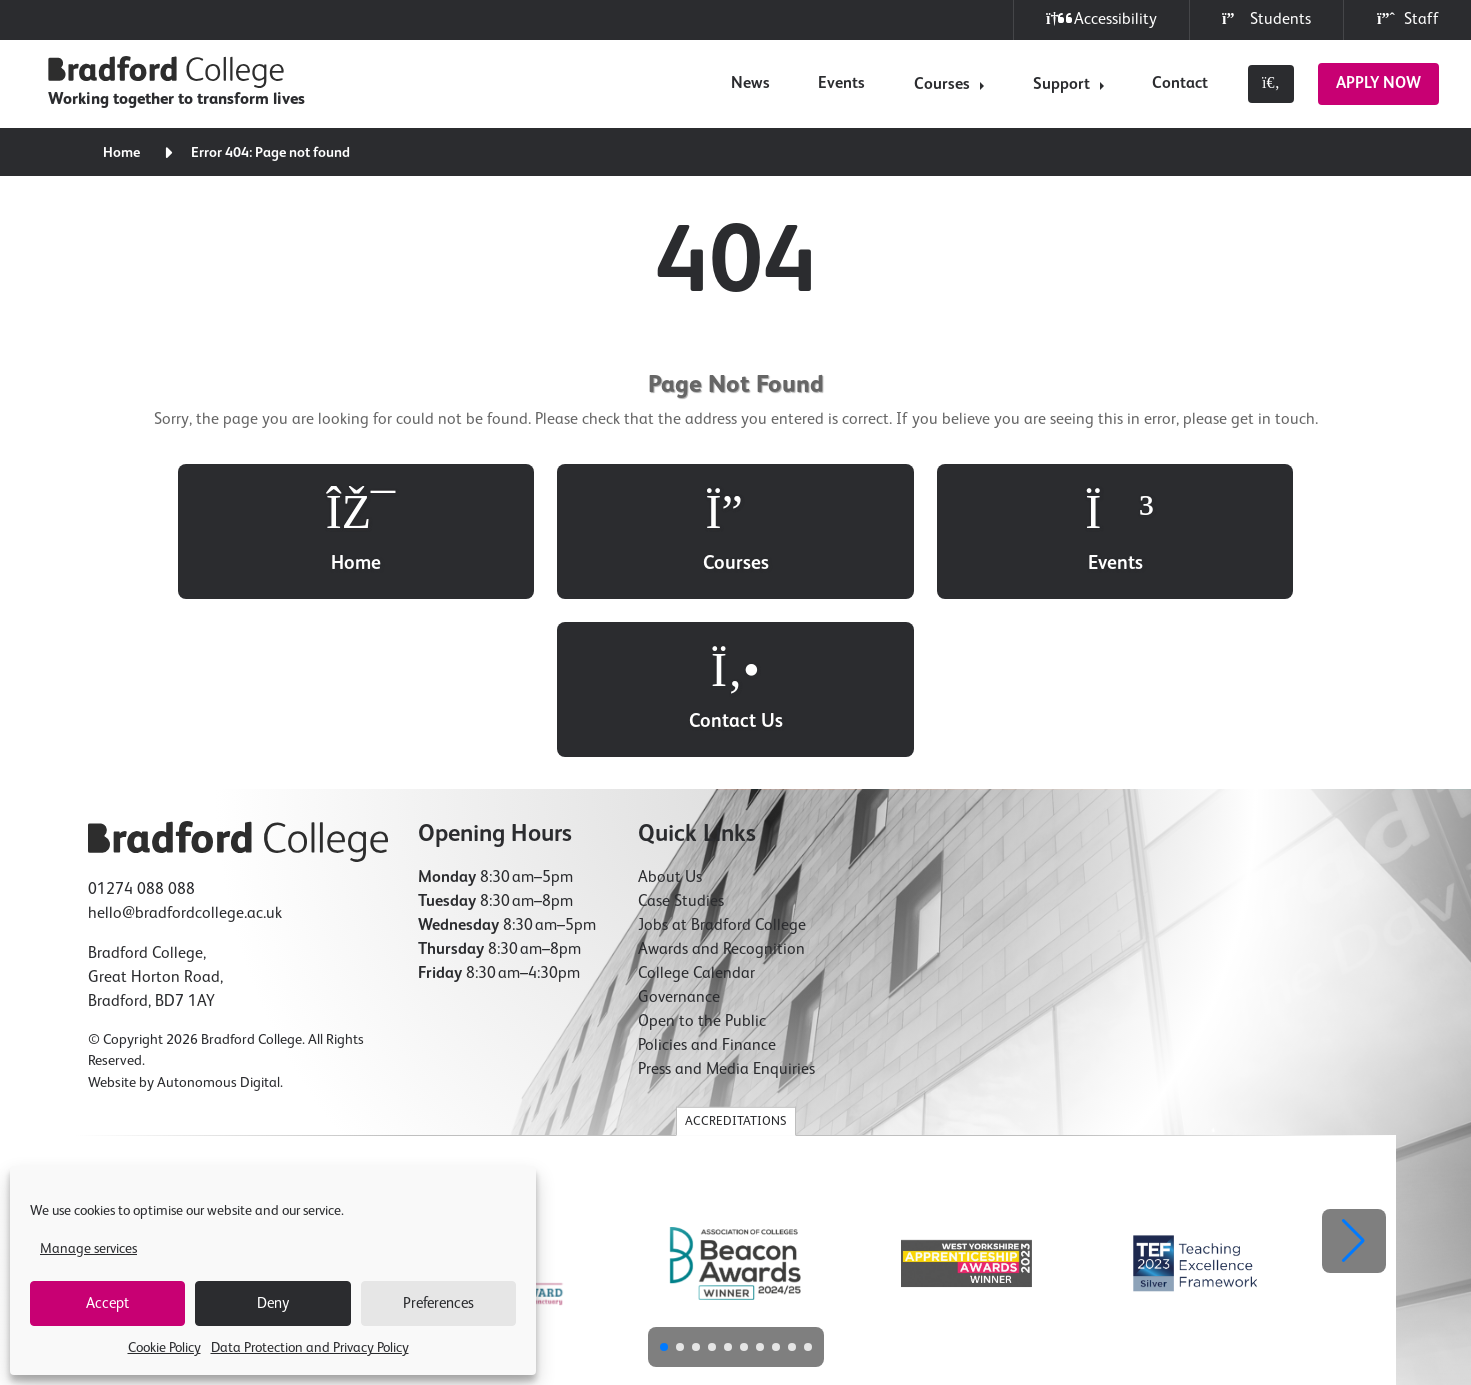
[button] (1354, 1084)
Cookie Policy (164, 1348)
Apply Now (1378, 84)
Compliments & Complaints (1131, 1260)
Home (122, 153)
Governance (679, 840)
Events (841, 84)
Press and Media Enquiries (726, 912)
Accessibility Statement (828, 1260)
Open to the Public (702, 864)
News (750, 84)
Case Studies (681, 744)
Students (1266, 19)
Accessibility (1101, 19)
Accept (107, 1303)
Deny (273, 1303)
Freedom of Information (689, 1260)
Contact (1180, 84)
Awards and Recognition (721, 792)
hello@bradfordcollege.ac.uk (185, 756)
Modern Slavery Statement (973, 1260)
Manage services (88, 1249)
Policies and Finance (707, 888)
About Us (670, 720)
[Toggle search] (1271, 84)
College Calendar (696, 816)
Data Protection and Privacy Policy (310, 1348)
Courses (942, 85)
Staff (1407, 19)
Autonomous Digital (218, 926)
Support (1061, 85)
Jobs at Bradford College (722, 768)
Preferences (438, 1303)
